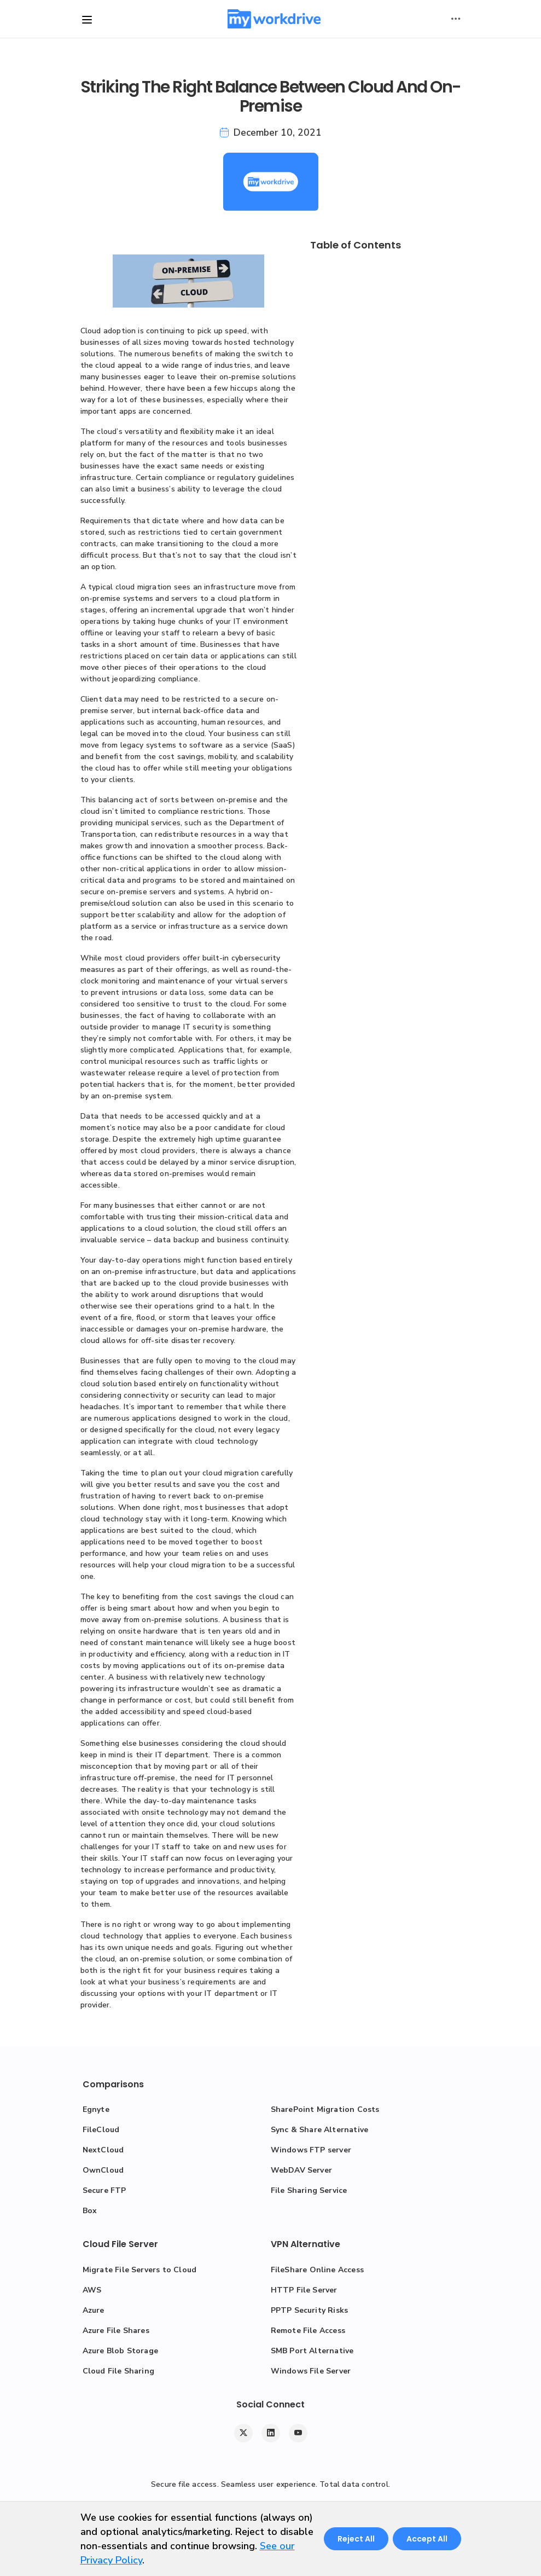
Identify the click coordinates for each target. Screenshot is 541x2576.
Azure (93, 2310)
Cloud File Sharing (119, 2371)
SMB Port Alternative (312, 2351)
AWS (92, 2290)
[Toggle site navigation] (87, 19)
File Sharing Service (309, 2190)
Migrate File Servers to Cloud (140, 2270)
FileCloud (101, 2130)
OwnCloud (103, 2170)
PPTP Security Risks (309, 2310)
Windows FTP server (311, 2150)
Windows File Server (311, 2371)
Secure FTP (104, 2190)
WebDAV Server (302, 2170)
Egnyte (96, 2109)
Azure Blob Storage (121, 2351)
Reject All (356, 2538)
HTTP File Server (304, 2290)
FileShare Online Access (317, 2270)
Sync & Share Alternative (320, 2130)
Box (90, 2210)
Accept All (426, 2538)
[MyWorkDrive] (274, 19)
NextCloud (103, 2150)
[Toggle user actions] (455, 19)
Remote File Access (308, 2330)
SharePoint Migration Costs (325, 2109)
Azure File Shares (116, 2330)
